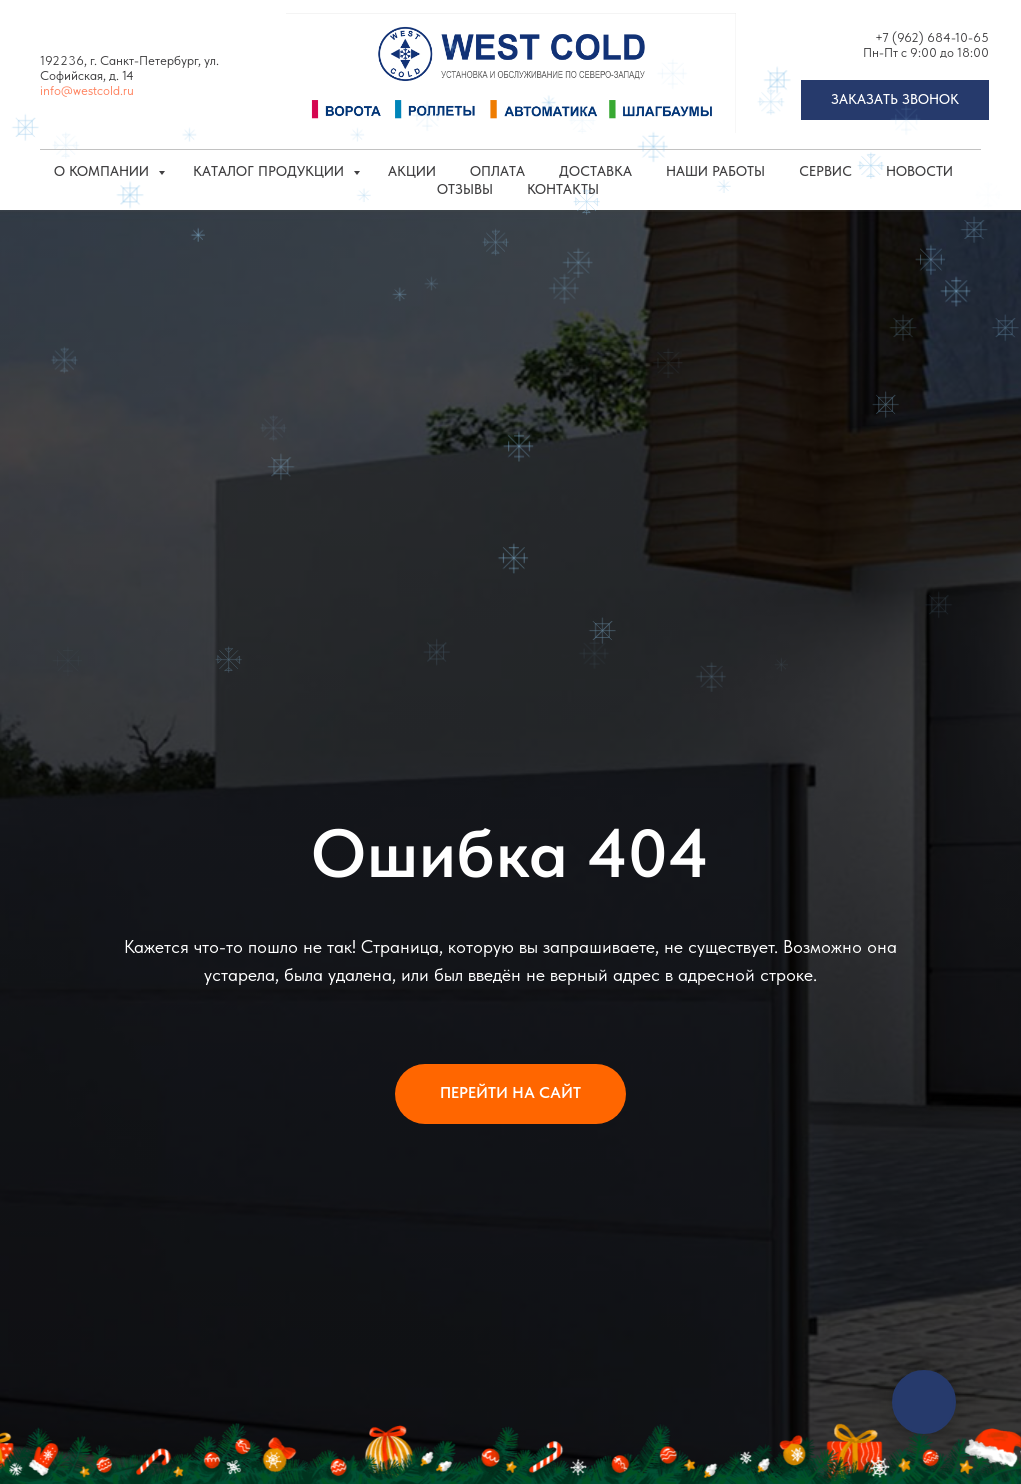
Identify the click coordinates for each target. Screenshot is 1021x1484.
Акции (412, 171)
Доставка (595, 171)
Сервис (825, 171)
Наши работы (715, 171)
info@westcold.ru (87, 90)
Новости (919, 171)
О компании (103, 171)
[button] (895, 100)
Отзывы (465, 189)
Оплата (497, 171)
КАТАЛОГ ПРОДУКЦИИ (270, 171)
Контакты (563, 189)
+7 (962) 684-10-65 (932, 37)
